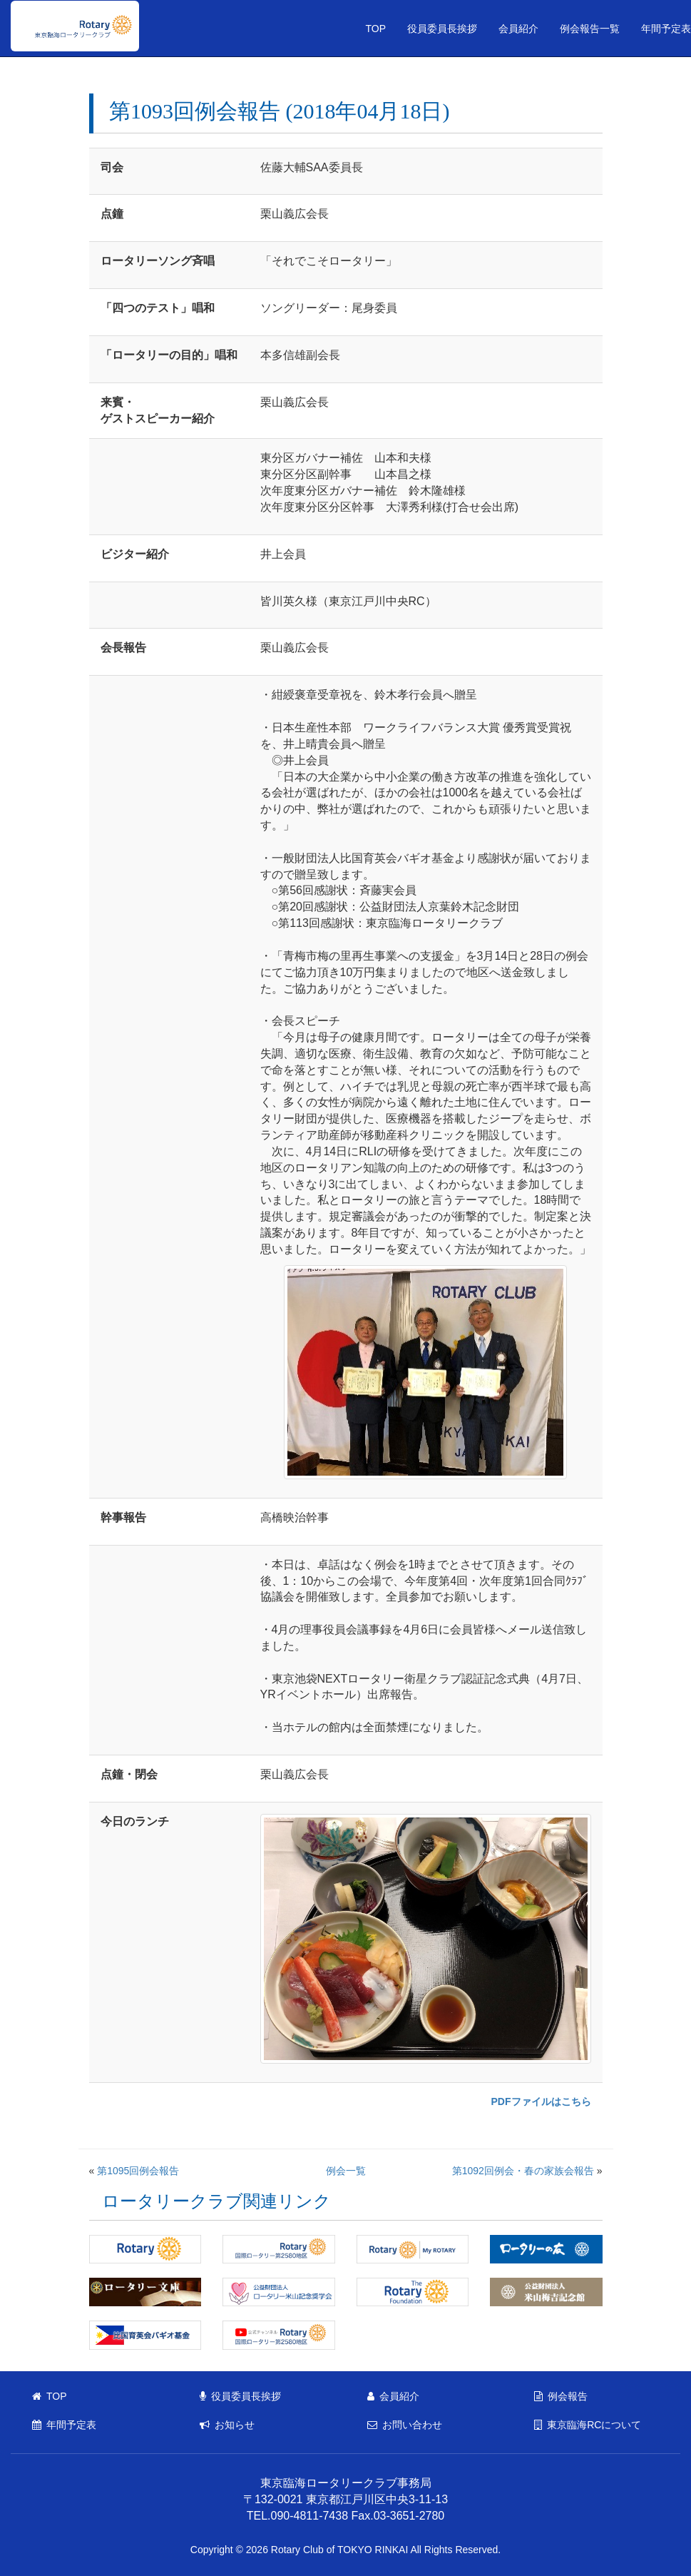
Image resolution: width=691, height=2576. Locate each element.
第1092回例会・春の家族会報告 (523, 2170)
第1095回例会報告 (138, 2170)
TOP (375, 28)
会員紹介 (518, 28)
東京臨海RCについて (587, 2424)
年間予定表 (64, 2424)
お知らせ (227, 2424)
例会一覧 (346, 2170)
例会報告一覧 (590, 28)
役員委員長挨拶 (442, 28)
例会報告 (561, 2396)
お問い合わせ (404, 2424)
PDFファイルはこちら (541, 2101)
